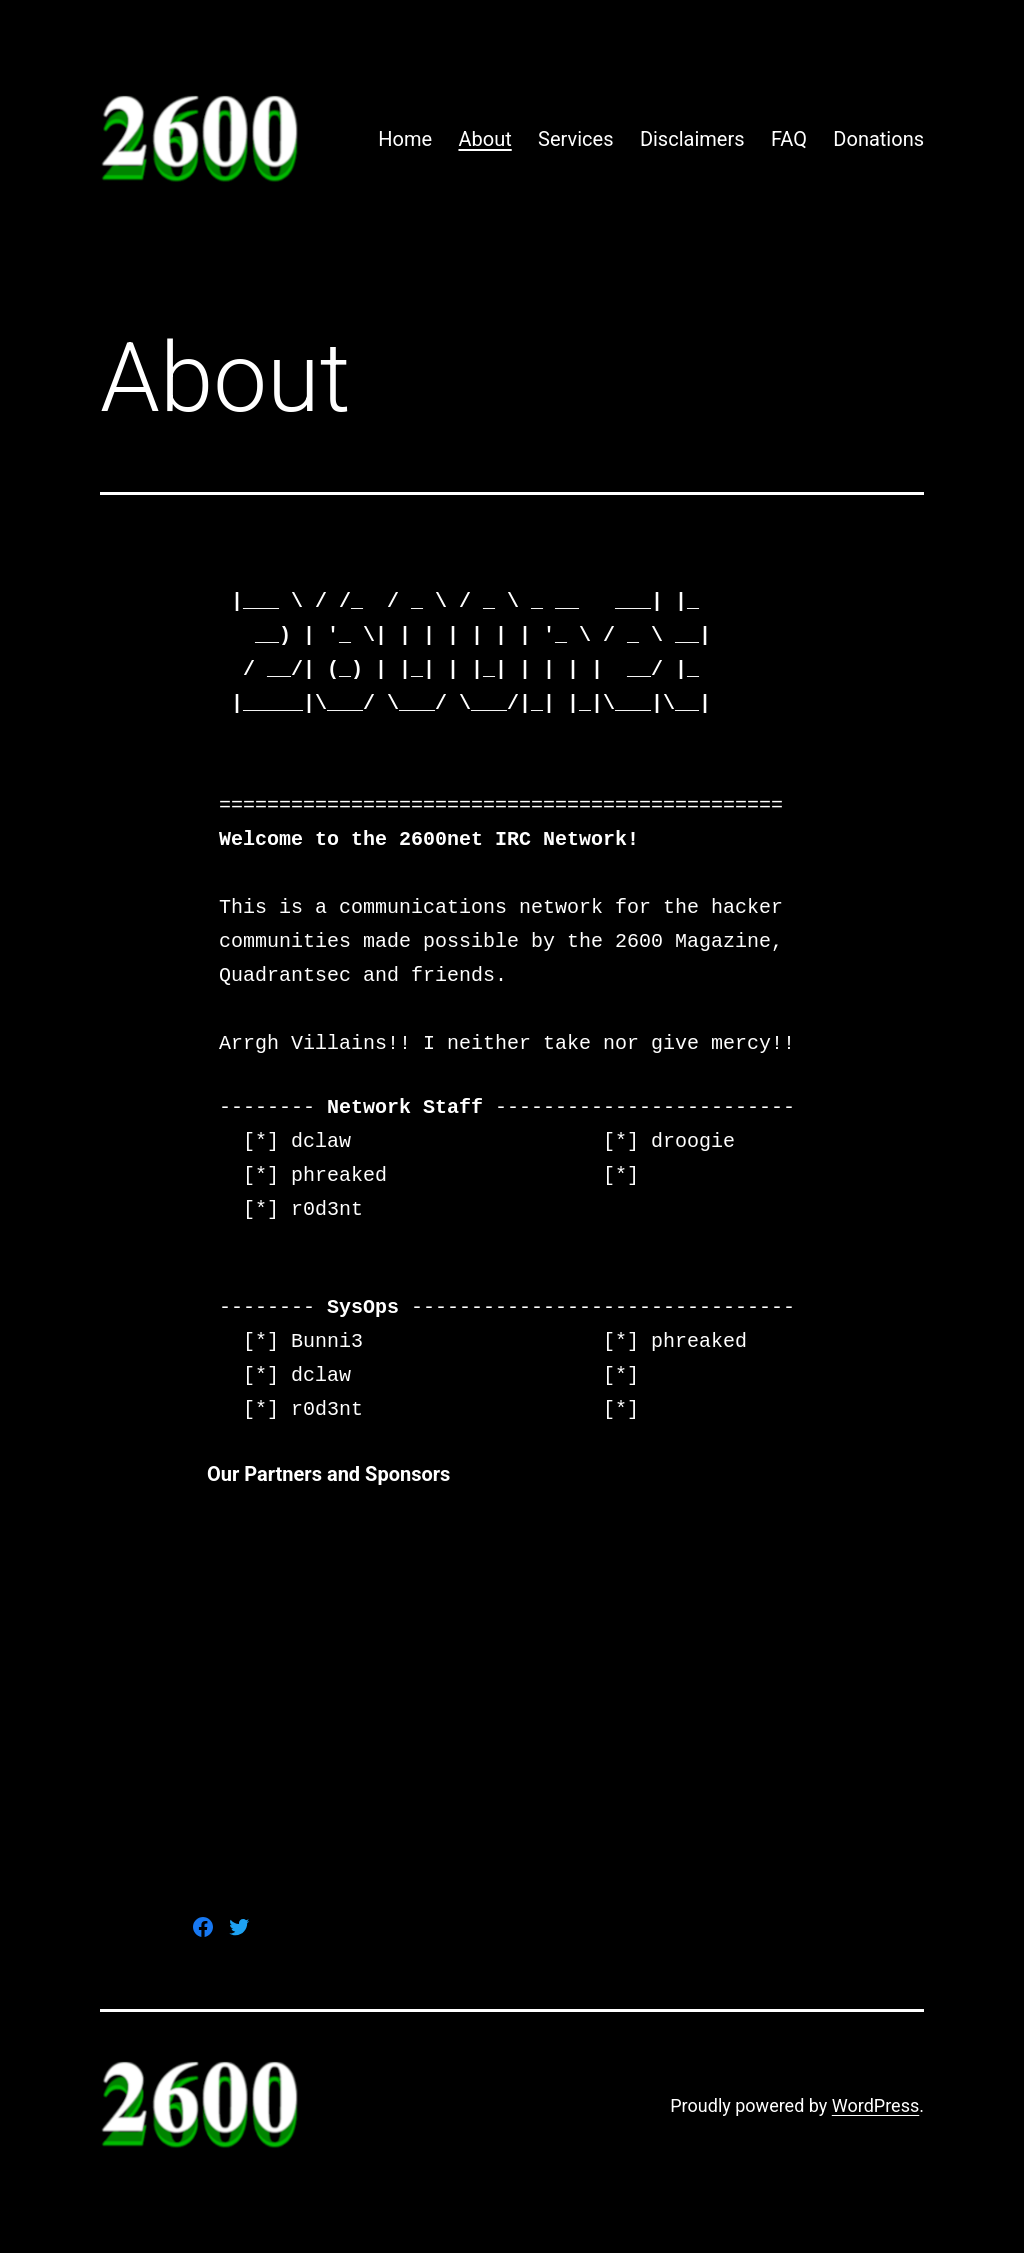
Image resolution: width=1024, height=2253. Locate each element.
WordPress (875, 2105)
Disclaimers (692, 139)
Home (405, 139)
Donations (878, 139)
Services (575, 139)
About (484, 139)
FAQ (789, 139)
